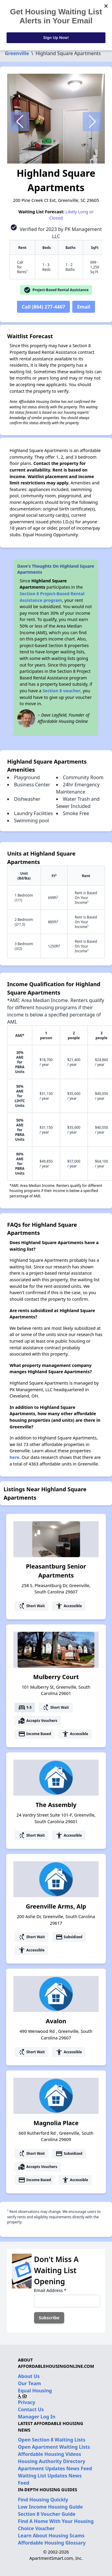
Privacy (26, 2402)
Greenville (17, 53)
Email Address (50, 2290)
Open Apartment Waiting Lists (54, 2447)
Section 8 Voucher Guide (47, 2514)
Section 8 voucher (61, 691)
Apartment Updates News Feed (55, 2468)
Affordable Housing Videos (49, 2454)
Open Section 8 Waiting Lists (51, 2439)
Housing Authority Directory (51, 2461)
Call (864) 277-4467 (43, 306)
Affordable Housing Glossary (52, 2542)
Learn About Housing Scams (51, 2535)
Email (83, 306)
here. (15, 1457)
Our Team (29, 2383)
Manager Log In (36, 2416)
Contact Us (31, 2409)
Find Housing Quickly (43, 2499)
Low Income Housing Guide (50, 2507)
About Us (29, 2376)
